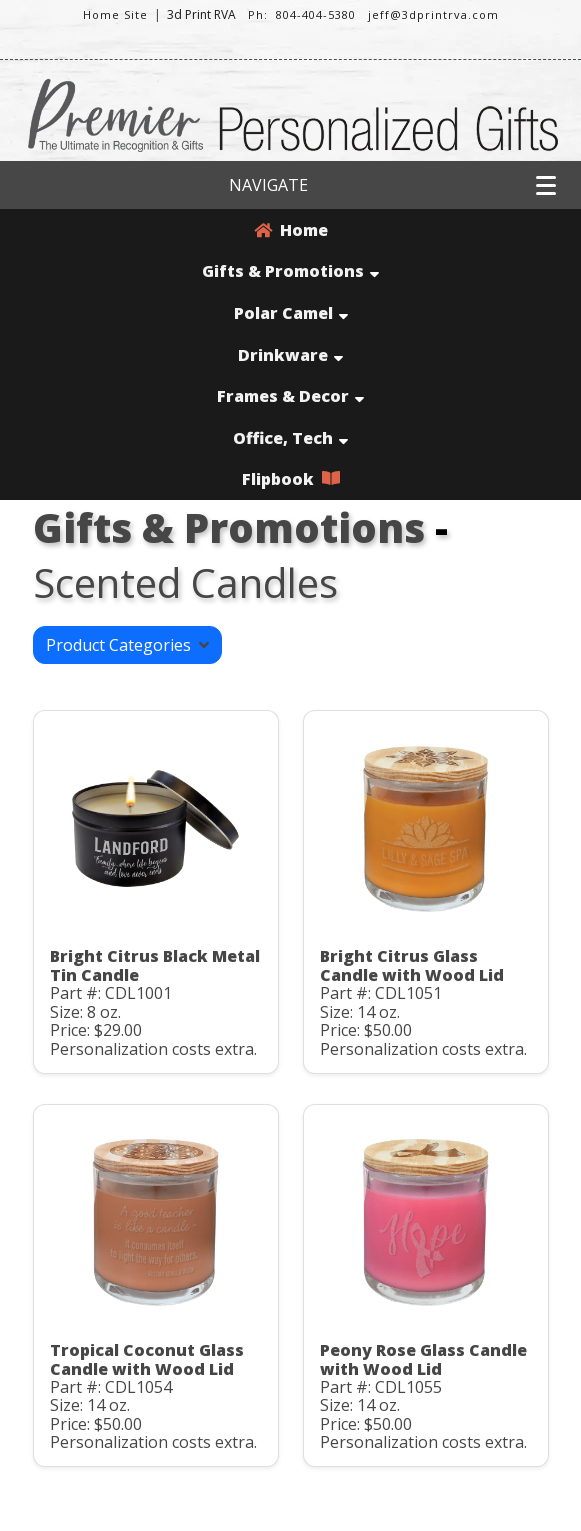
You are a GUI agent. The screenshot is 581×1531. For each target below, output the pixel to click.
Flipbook (291, 479)
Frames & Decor (290, 396)
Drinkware (290, 355)
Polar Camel (291, 313)
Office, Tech (290, 438)
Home (291, 230)
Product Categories (127, 645)
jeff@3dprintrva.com (433, 14)
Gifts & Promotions (290, 271)
